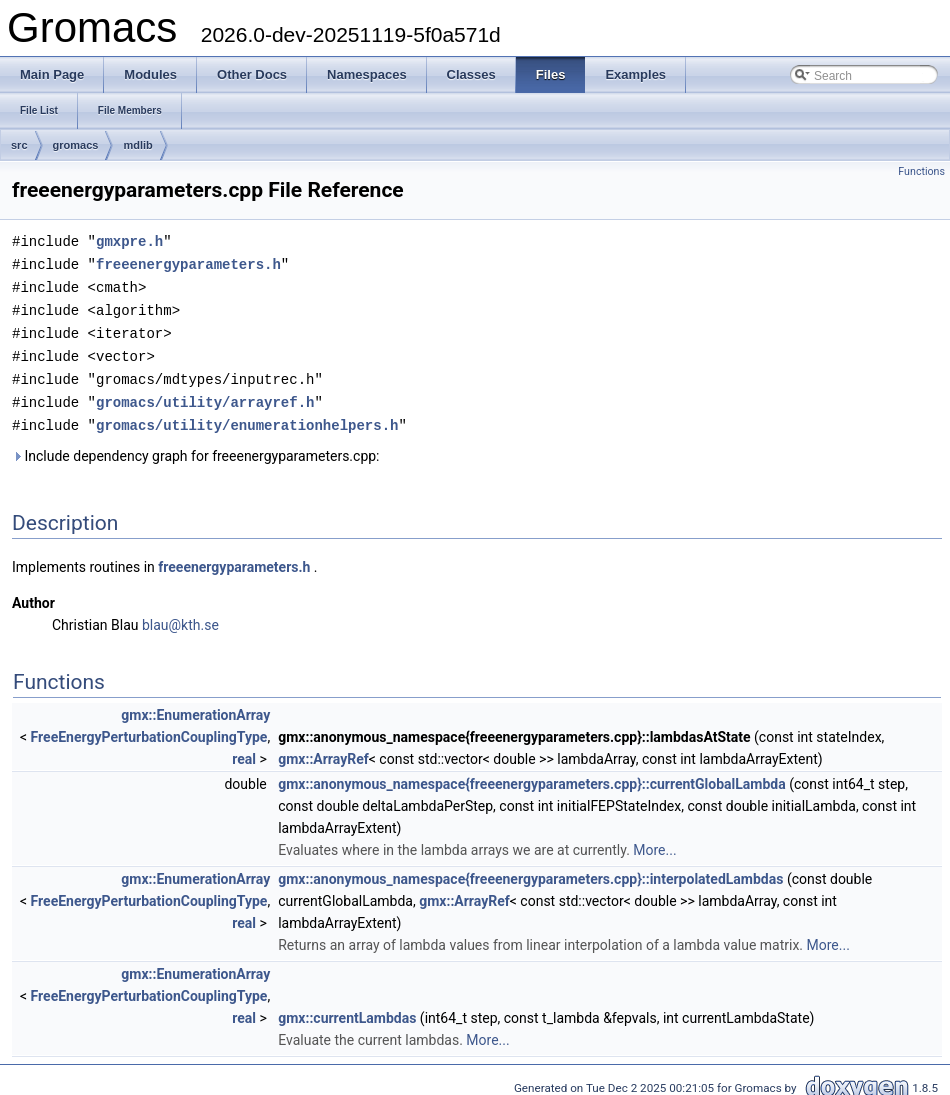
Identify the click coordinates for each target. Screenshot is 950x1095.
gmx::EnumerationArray (195, 706)
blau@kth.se (180, 616)
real (244, 750)
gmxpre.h (129, 240)
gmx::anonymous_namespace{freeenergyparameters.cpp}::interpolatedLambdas (530, 870)
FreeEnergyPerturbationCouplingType (149, 728)
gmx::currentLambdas (347, 1009)
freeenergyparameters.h (188, 262)
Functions (921, 171)
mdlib (137, 145)
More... (654, 841)
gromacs (76, 145)
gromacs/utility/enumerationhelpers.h (247, 416)
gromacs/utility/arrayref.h (205, 394)
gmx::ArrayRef (323, 750)
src (19, 145)
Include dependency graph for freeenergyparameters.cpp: (196, 447)
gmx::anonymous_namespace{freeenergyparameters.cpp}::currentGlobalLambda (532, 775)
